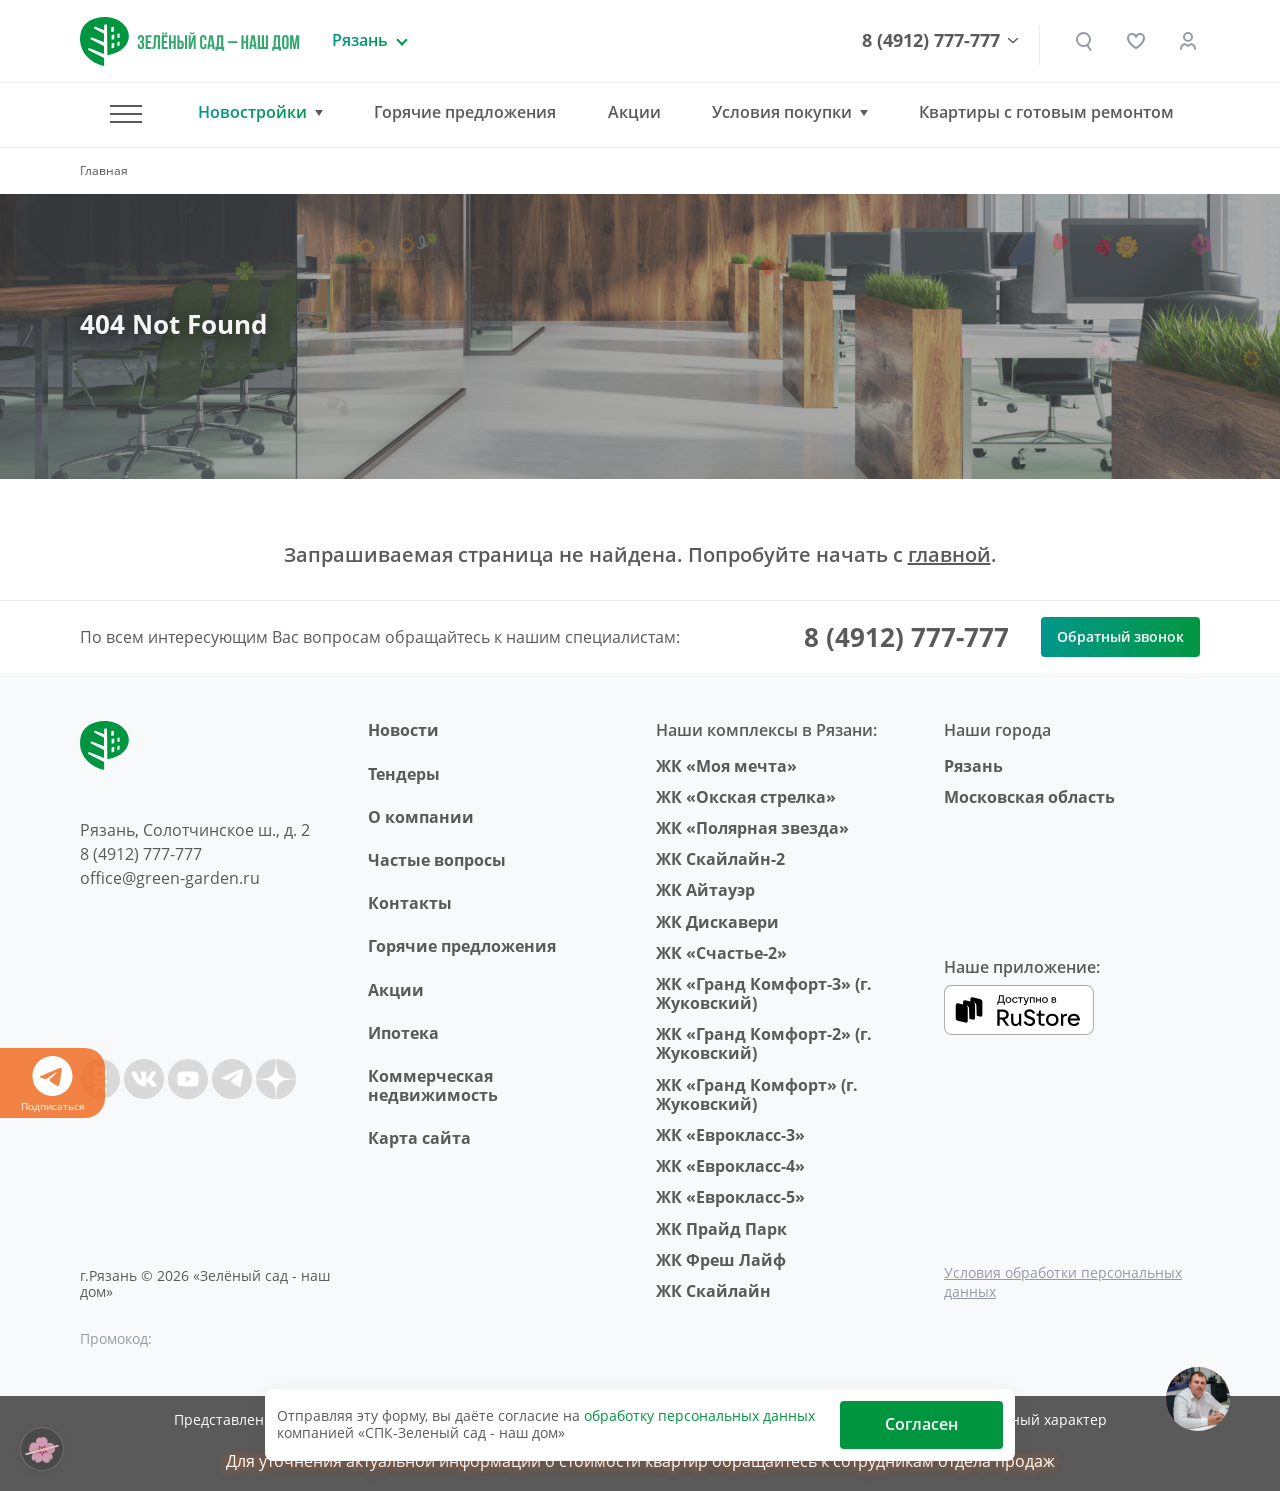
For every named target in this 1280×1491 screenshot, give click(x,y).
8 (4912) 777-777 (931, 41)
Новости (403, 730)
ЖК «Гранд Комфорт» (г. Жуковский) (757, 1094)
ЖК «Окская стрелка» (746, 797)
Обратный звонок (1120, 636)
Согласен (921, 1424)
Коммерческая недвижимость (433, 1085)
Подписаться (52, 1084)
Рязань (973, 766)
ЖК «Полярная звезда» (752, 828)
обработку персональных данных (699, 1415)
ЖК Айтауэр (705, 890)
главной (949, 554)
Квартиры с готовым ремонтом (1046, 112)
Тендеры (404, 774)
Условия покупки (782, 112)
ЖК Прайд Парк (721, 1229)
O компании (421, 817)
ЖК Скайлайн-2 (720, 859)
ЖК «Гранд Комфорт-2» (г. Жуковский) (764, 1043)
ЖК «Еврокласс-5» (730, 1197)
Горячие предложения (465, 112)
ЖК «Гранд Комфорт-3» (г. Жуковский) (764, 993)
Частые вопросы (437, 860)
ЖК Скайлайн (713, 1291)
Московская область (1029, 797)
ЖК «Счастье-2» (721, 953)
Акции (634, 112)
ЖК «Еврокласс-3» (730, 1135)
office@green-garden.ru (170, 878)
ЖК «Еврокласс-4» (730, 1166)
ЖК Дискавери (717, 922)
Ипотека (403, 1033)
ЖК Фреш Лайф (721, 1260)
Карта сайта (419, 1138)
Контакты (410, 903)
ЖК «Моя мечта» (726, 766)
